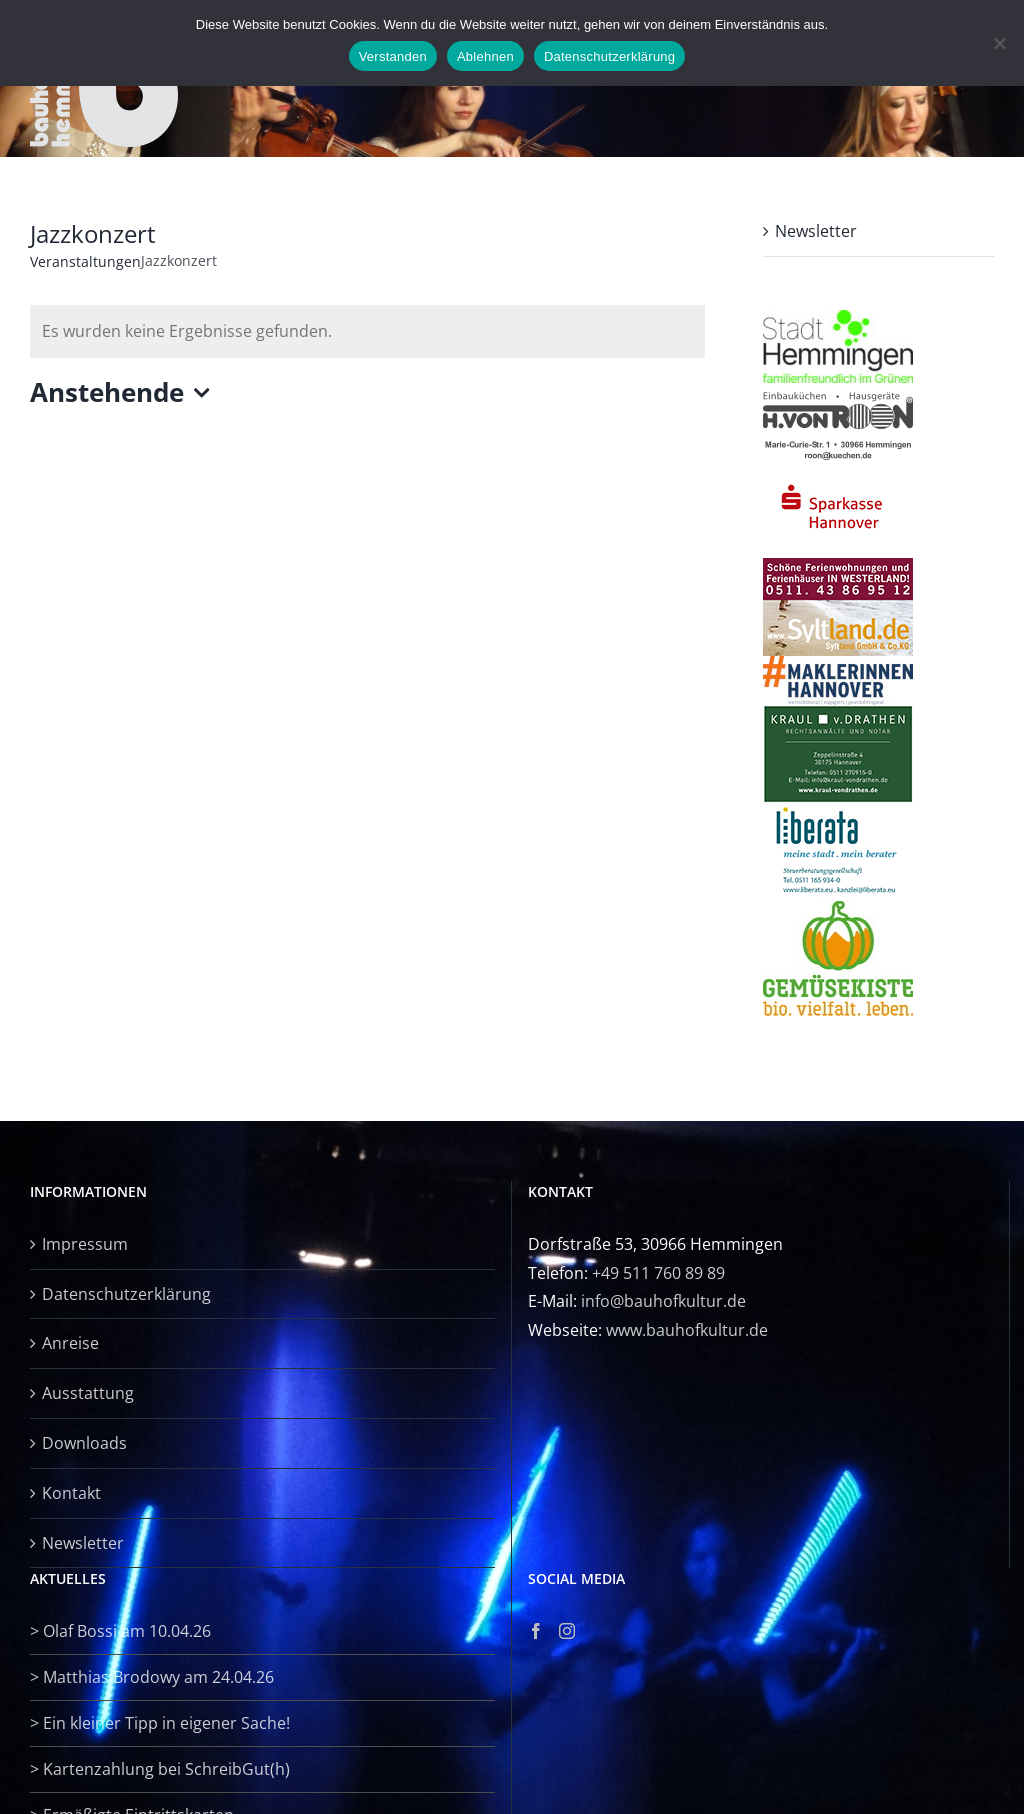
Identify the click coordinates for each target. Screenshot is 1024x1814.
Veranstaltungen (85, 261)
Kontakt (71, 1493)
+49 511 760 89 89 (658, 1273)
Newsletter (816, 231)
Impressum (85, 1244)
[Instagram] (567, 1631)
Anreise (70, 1343)
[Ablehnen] (999, 43)
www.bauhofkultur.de (687, 1330)
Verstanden (393, 56)
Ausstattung (88, 1393)
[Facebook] (536, 1631)
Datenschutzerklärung (126, 1294)
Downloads (84, 1443)
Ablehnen (485, 56)
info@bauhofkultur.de (663, 1301)
